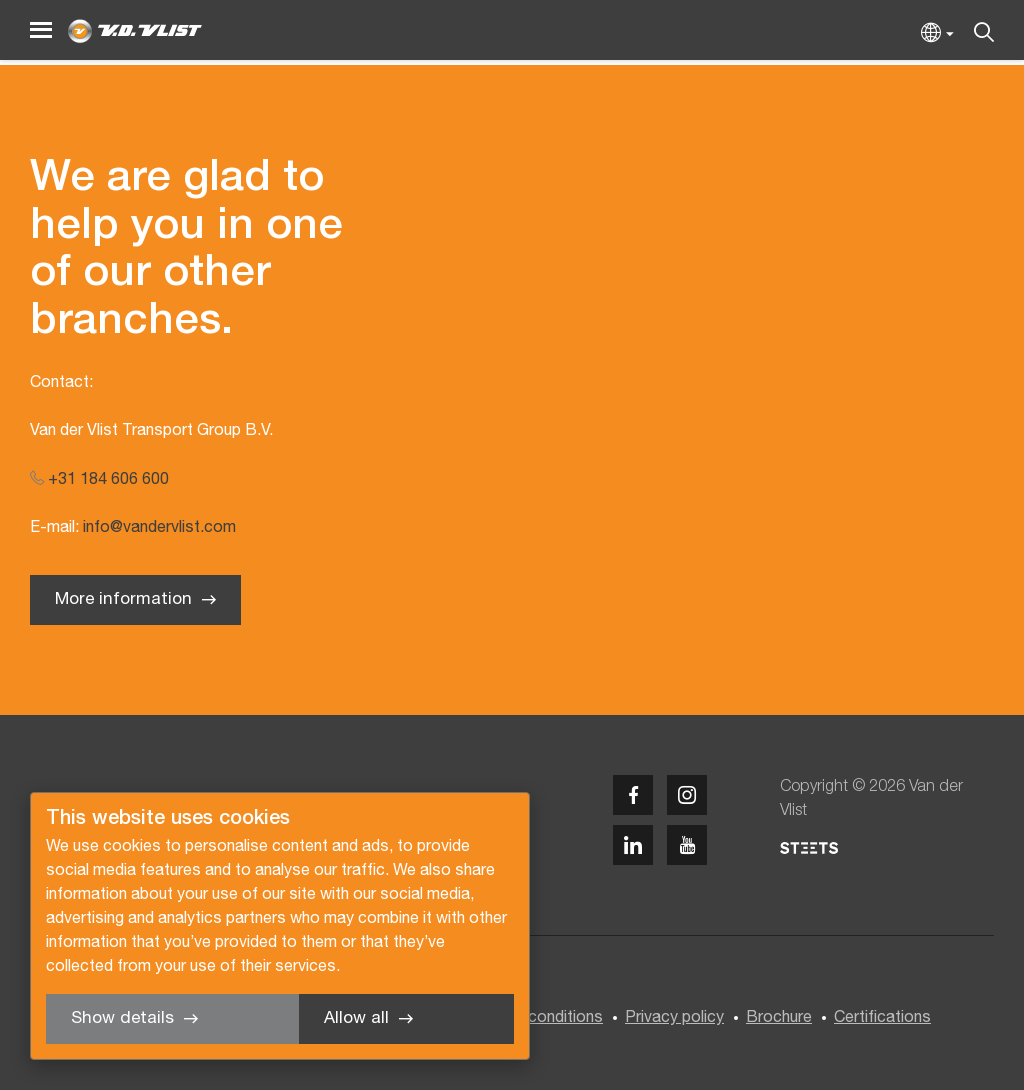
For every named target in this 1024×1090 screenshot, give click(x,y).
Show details (122, 1018)
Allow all (356, 1018)
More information (123, 599)
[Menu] (41, 30)
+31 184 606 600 (99, 480)
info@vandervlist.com (159, 528)
